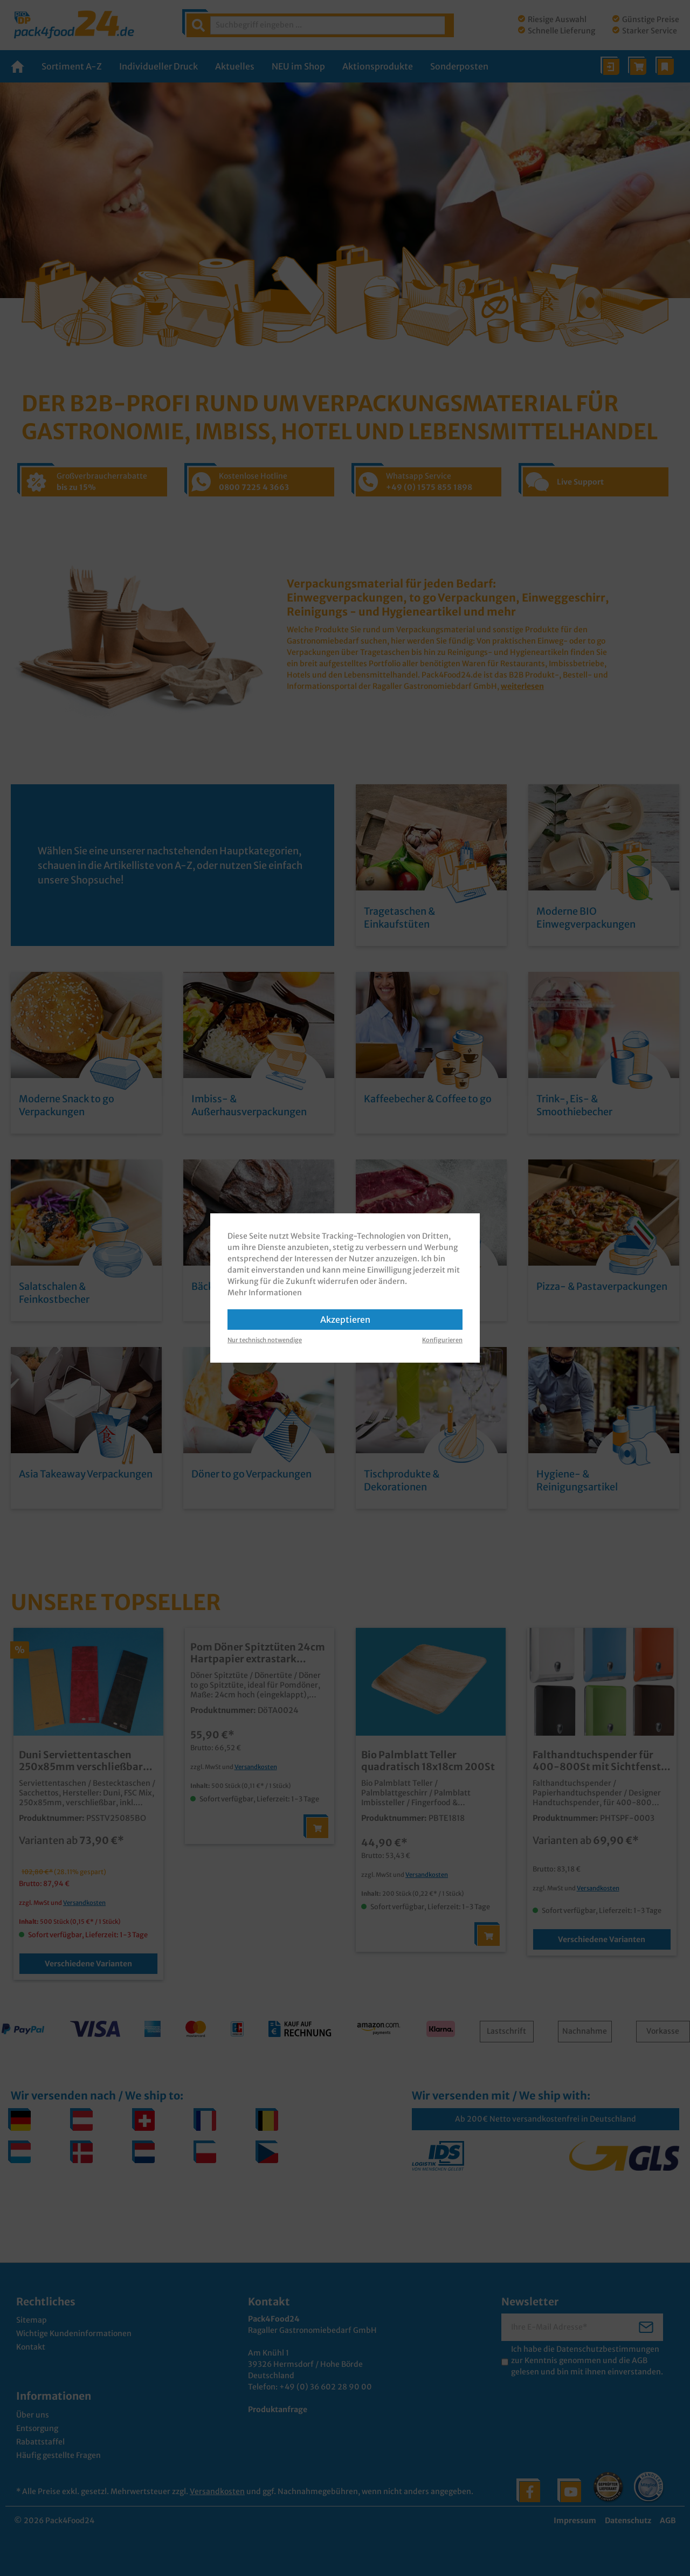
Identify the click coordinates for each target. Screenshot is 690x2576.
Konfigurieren (442, 1340)
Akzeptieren (345, 1319)
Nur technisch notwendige (264, 1340)
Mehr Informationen (264, 1292)
